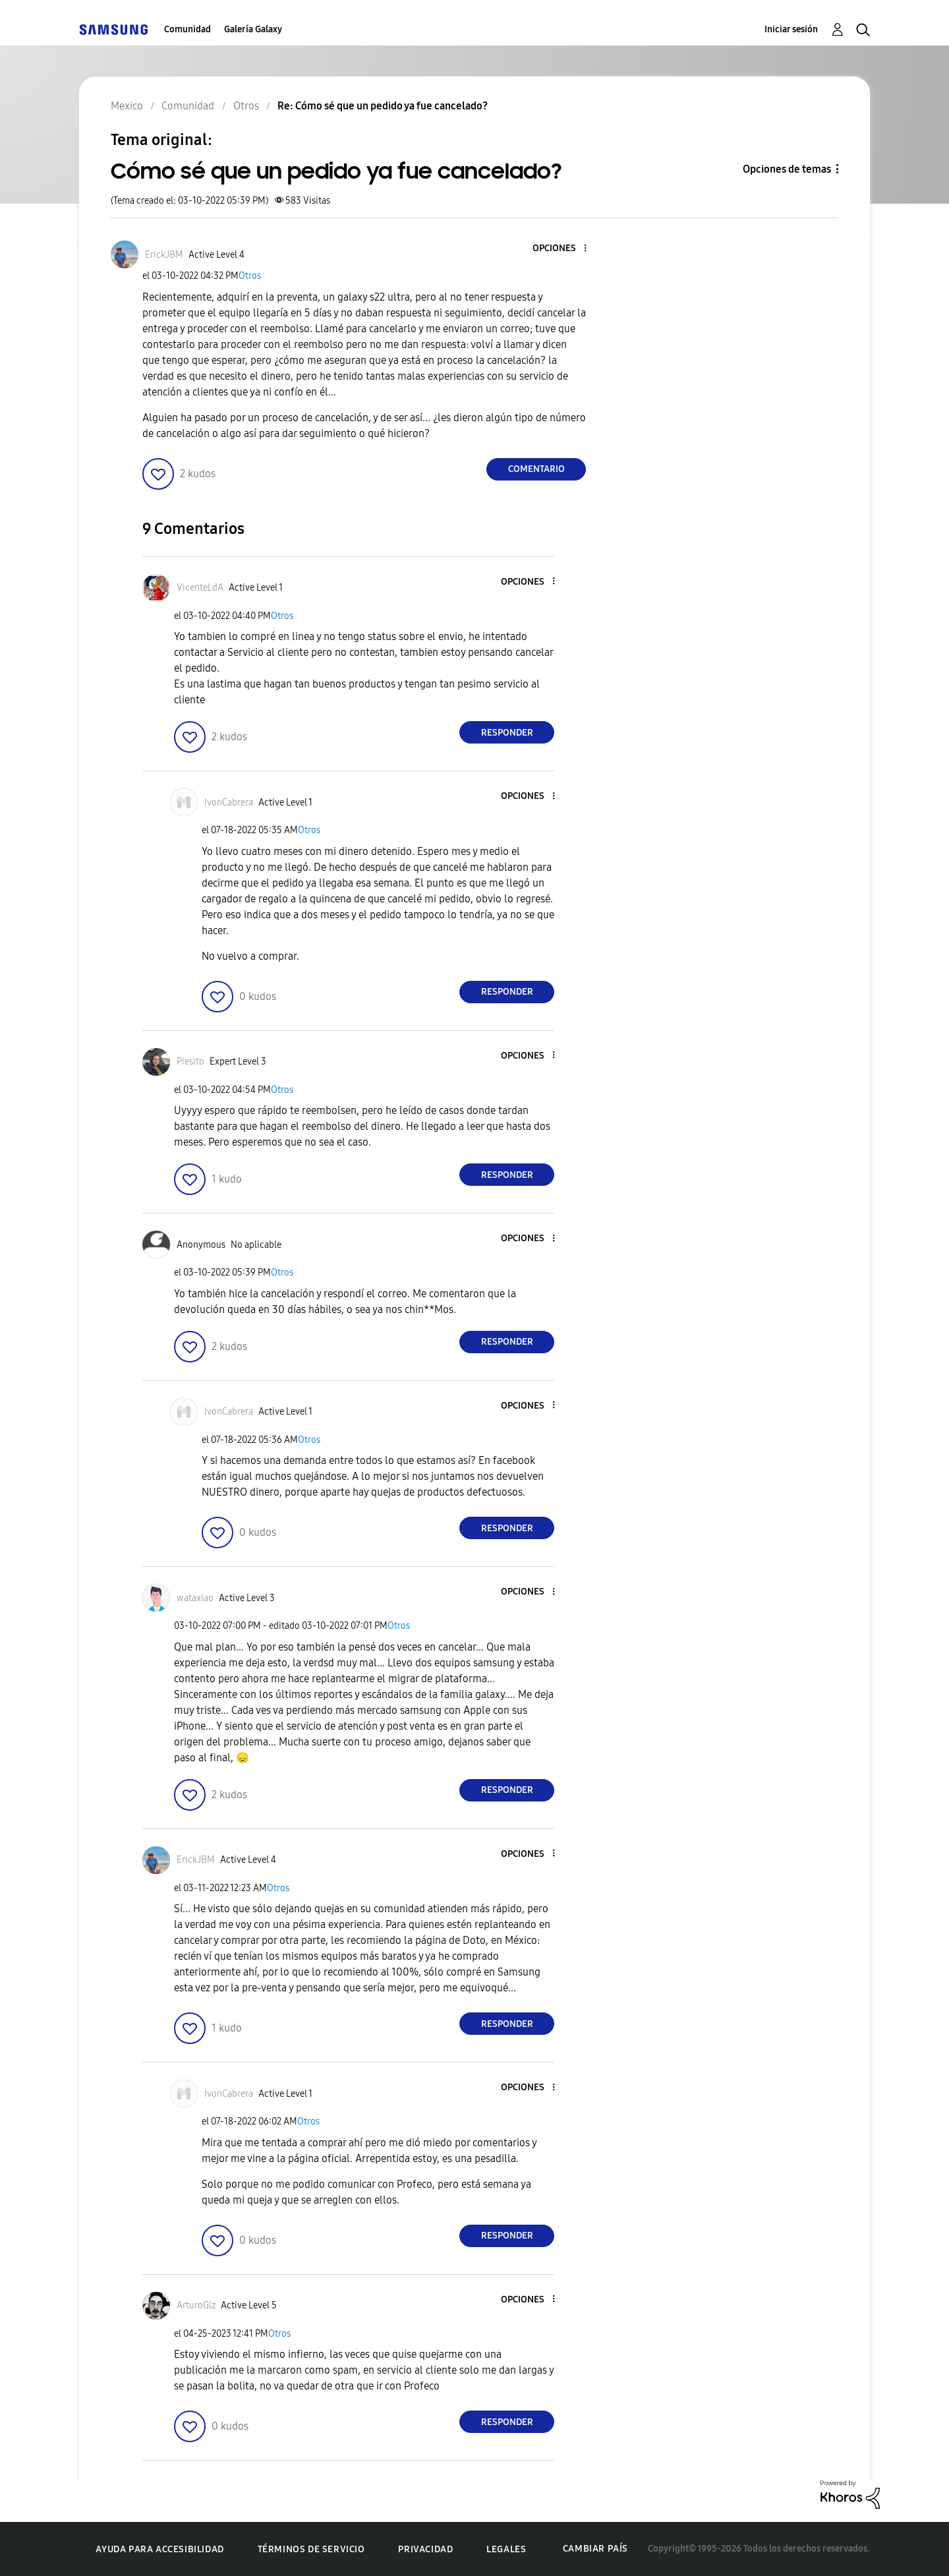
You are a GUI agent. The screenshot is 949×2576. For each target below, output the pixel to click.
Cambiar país (595, 2548)
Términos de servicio (311, 2549)
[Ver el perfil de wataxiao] (195, 1598)
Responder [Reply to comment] (507, 732)
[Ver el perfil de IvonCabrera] (228, 802)
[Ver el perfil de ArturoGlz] (196, 2305)
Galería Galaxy (253, 29)
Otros (250, 275)
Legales (506, 2549)
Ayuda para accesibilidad (159, 2549)
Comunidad (187, 29)
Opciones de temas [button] (787, 169)
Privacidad (425, 2549)
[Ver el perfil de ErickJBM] (164, 254)
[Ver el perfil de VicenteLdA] (200, 587)
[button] (563, 249)
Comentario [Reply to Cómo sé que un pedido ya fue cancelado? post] (536, 469)
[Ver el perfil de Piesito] (190, 1061)
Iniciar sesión (791, 29)
